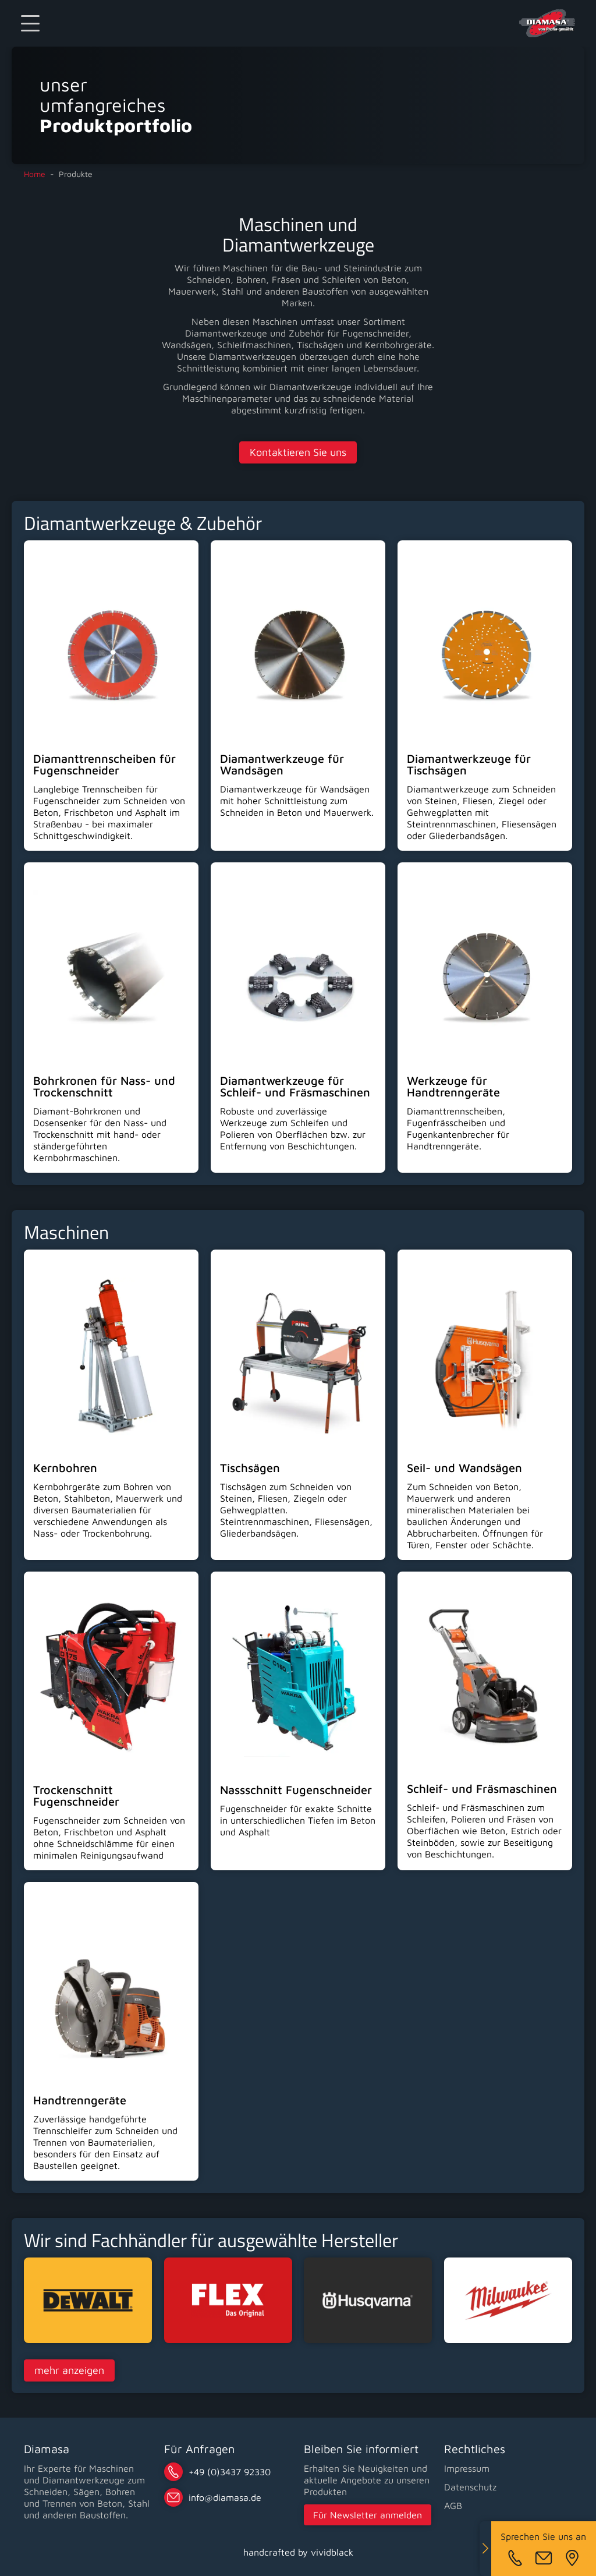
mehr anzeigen (69, 2370)
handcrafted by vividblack (298, 2552)
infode (225, 2497)
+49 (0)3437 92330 (230, 2472)
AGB (453, 2505)
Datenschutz (470, 2487)
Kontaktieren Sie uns (298, 452)
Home (34, 174)
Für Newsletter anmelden (367, 2515)
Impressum (466, 2468)
